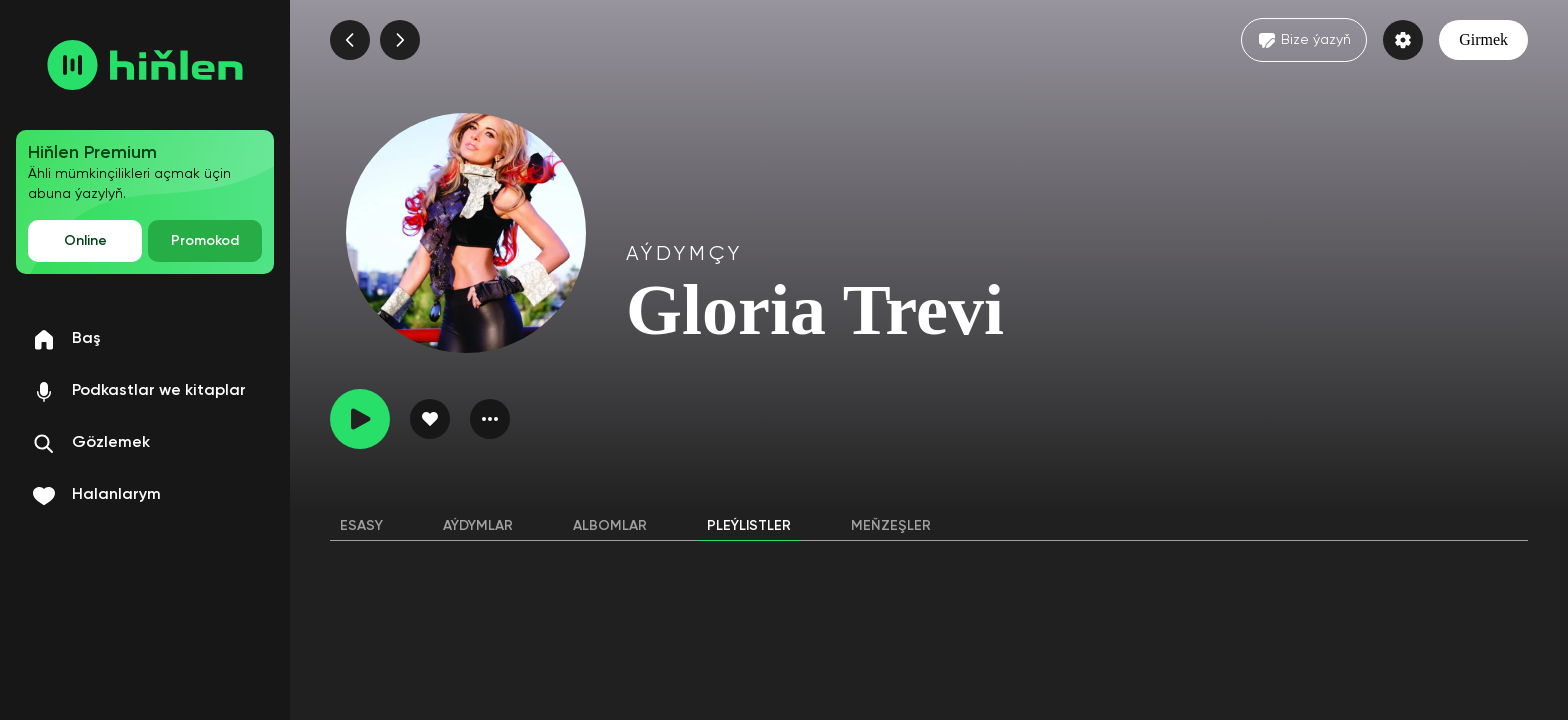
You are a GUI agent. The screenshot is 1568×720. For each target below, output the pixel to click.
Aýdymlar (478, 526)
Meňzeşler (891, 526)
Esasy (361, 526)
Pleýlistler (749, 526)
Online (85, 241)
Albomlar (610, 526)
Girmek (1483, 39)
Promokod (205, 241)
